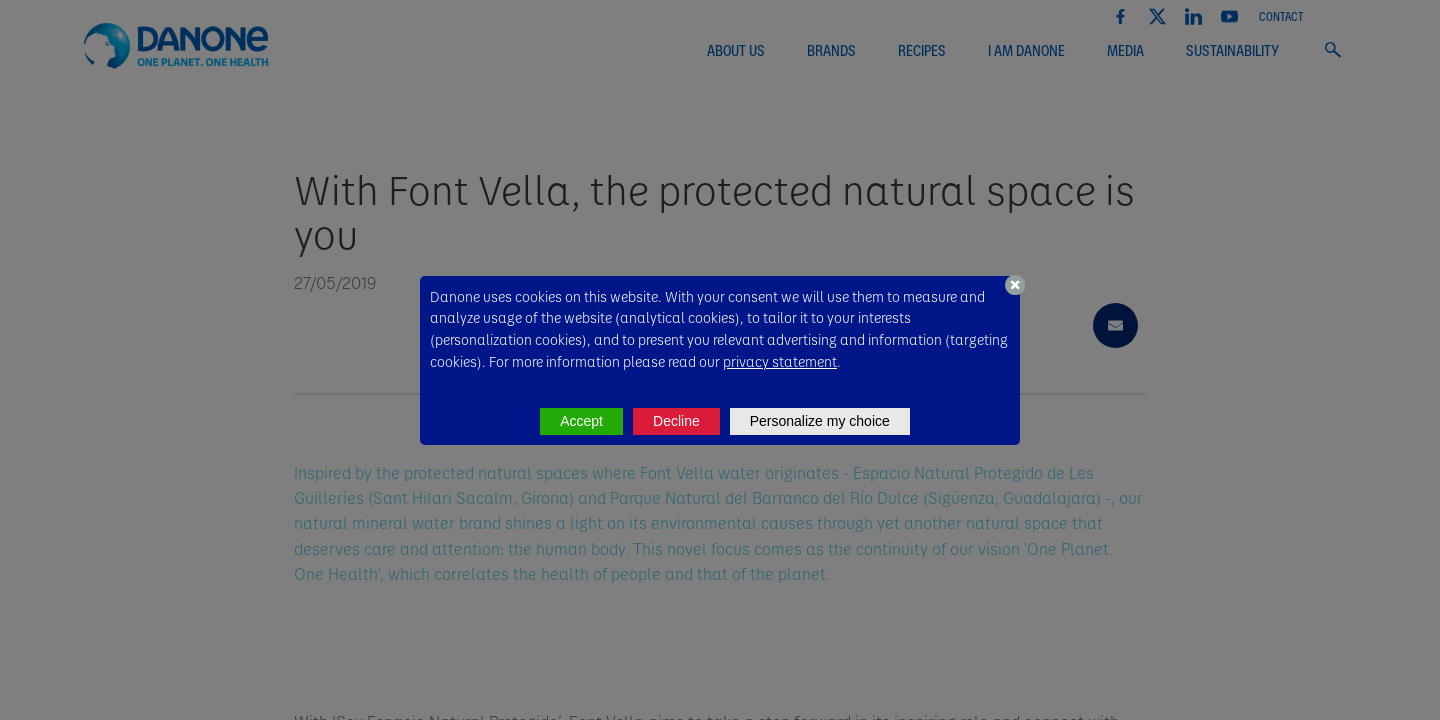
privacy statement (780, 361)
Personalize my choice (820, 421)
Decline (676, 421)
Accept (581, 421)
